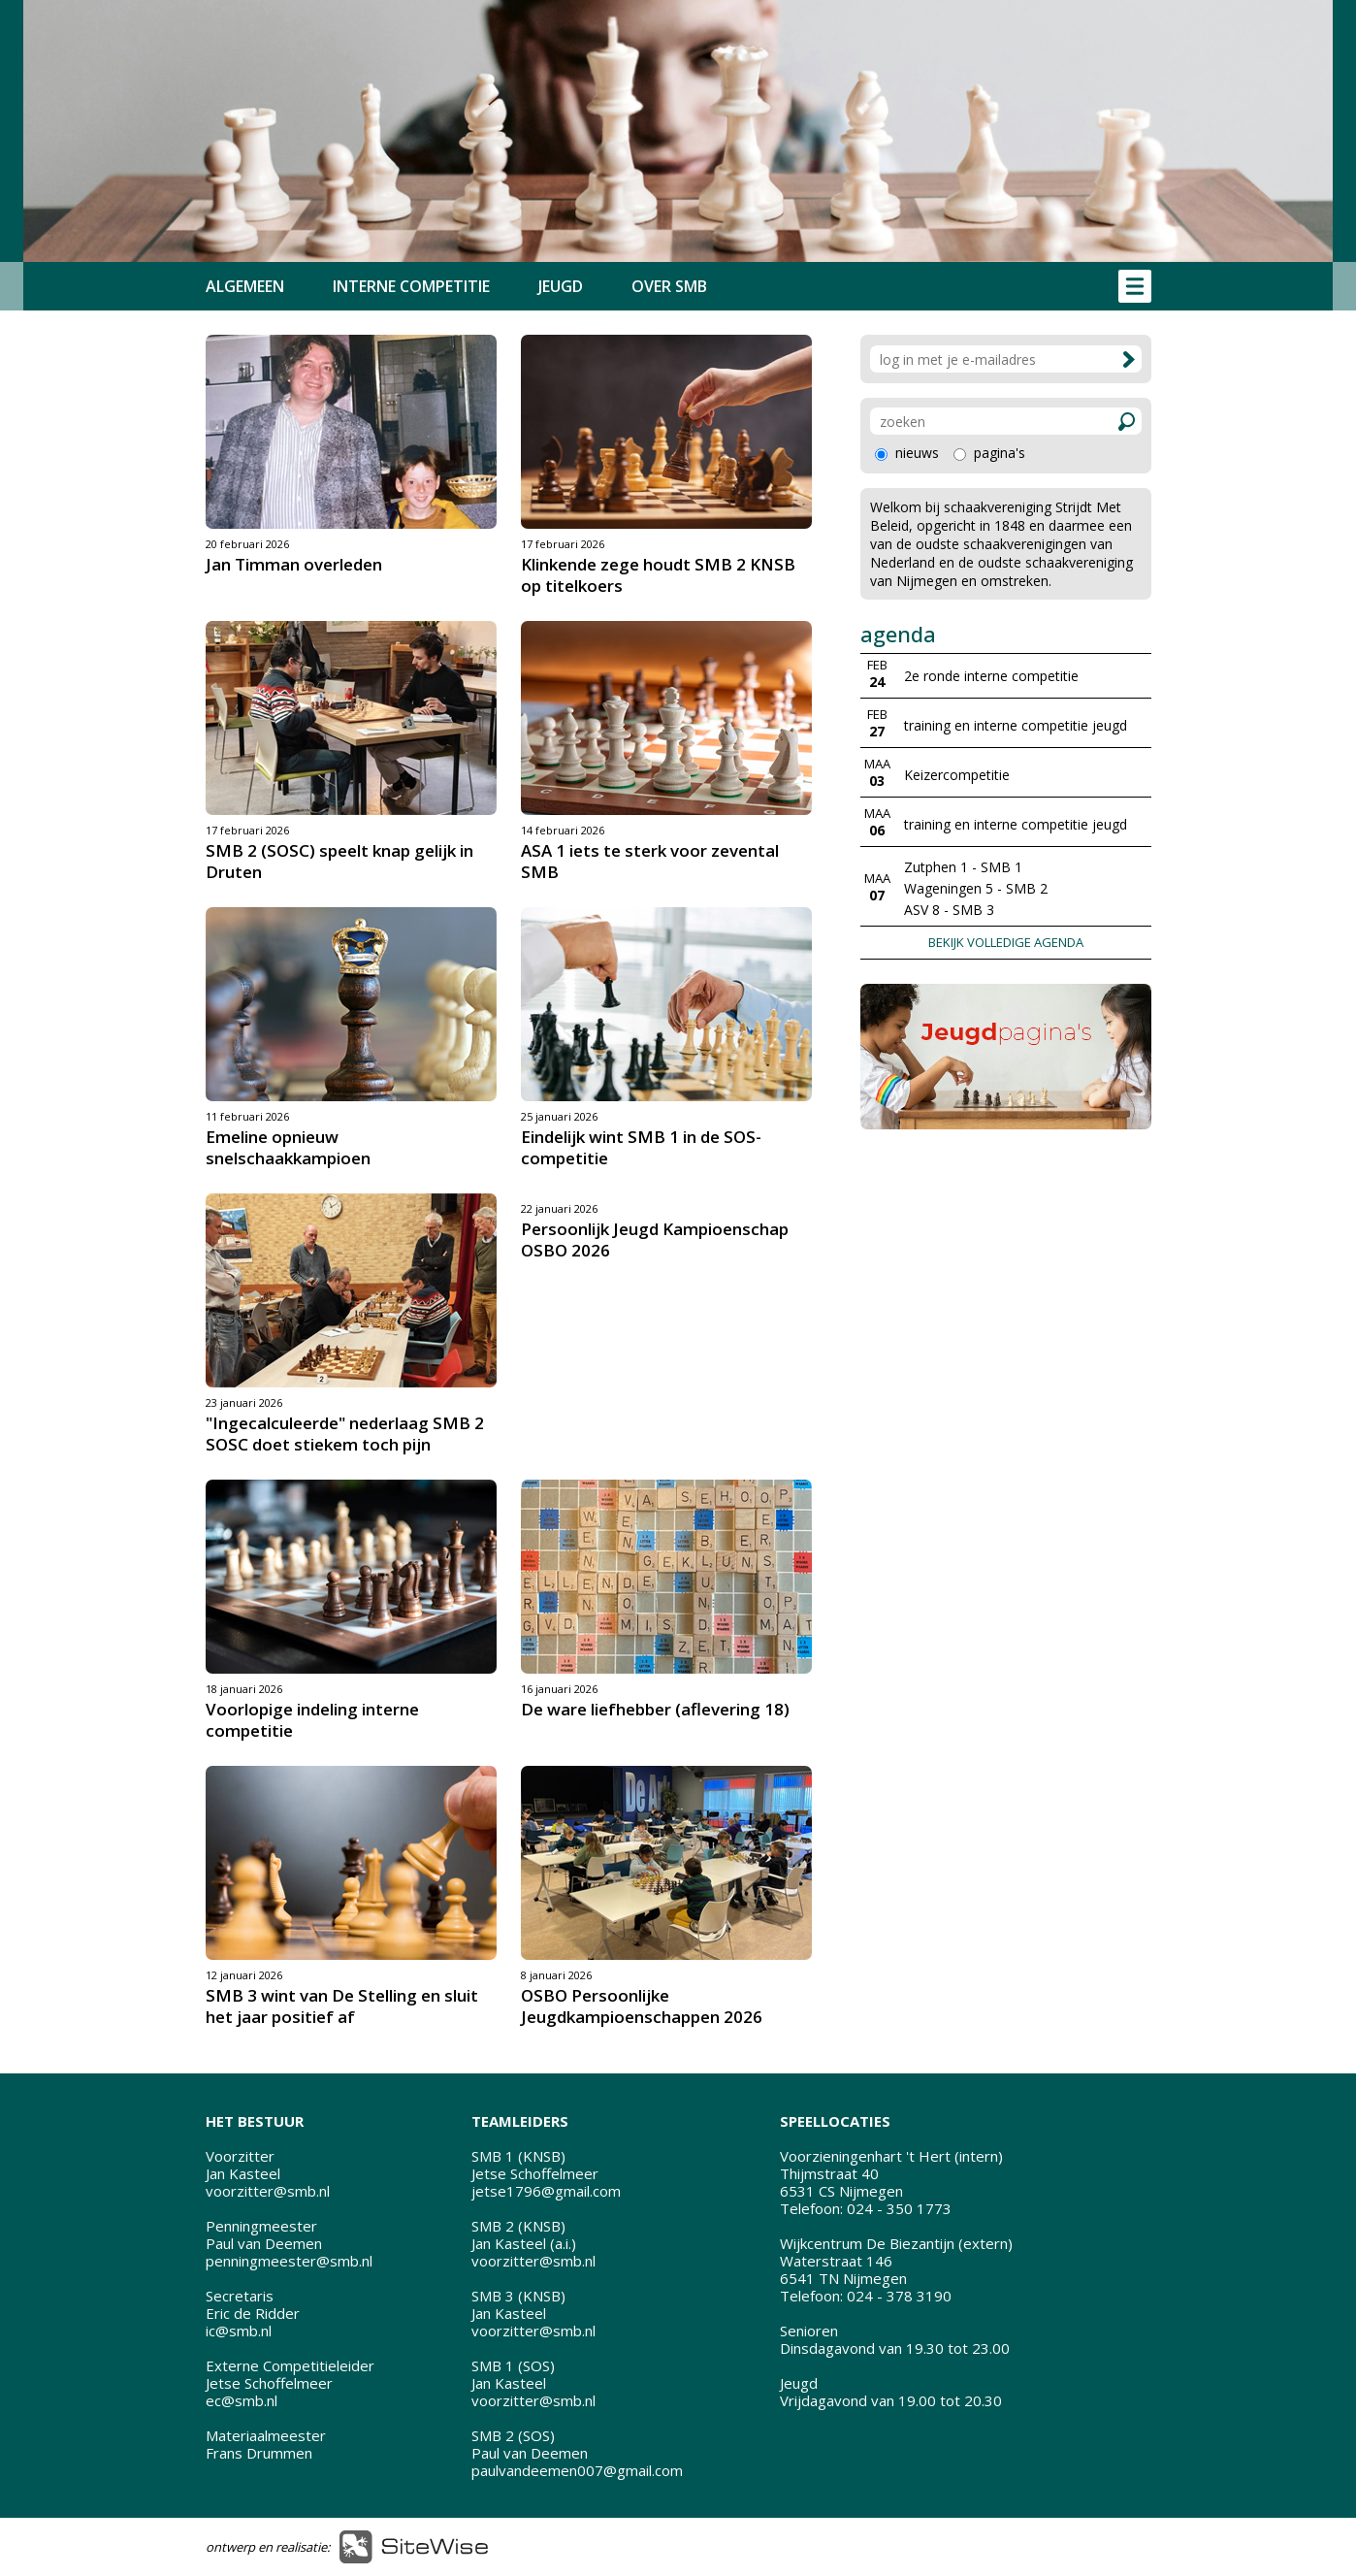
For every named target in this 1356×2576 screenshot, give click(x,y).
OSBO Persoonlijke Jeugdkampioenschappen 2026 (641, 2006)
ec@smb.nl (241, 2400)
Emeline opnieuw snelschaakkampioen (288, 1147)
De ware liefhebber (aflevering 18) (655, 1709)
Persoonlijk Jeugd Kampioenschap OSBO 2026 (655, 1239)
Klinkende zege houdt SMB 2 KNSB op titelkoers (658, 575)
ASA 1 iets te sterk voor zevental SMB (650, 861)
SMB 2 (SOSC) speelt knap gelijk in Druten (339, 861)
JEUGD (560, 286)
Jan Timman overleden (294, 564)
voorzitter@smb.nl (268, 2191)
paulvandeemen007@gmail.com (577, 2470)
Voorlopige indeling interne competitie (312, 1720)
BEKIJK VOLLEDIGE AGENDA (1005, 942)
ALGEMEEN (245, 286)
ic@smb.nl (239, 2330)
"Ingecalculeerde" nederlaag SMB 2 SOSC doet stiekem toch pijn (345, 1433)
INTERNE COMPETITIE (411, 286)
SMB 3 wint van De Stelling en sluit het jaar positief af (342, 2006)
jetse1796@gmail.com (546, 2191)
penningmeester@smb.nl (289, 2260)
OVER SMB (669, 286)
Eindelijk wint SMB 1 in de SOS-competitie (641, 1147)
